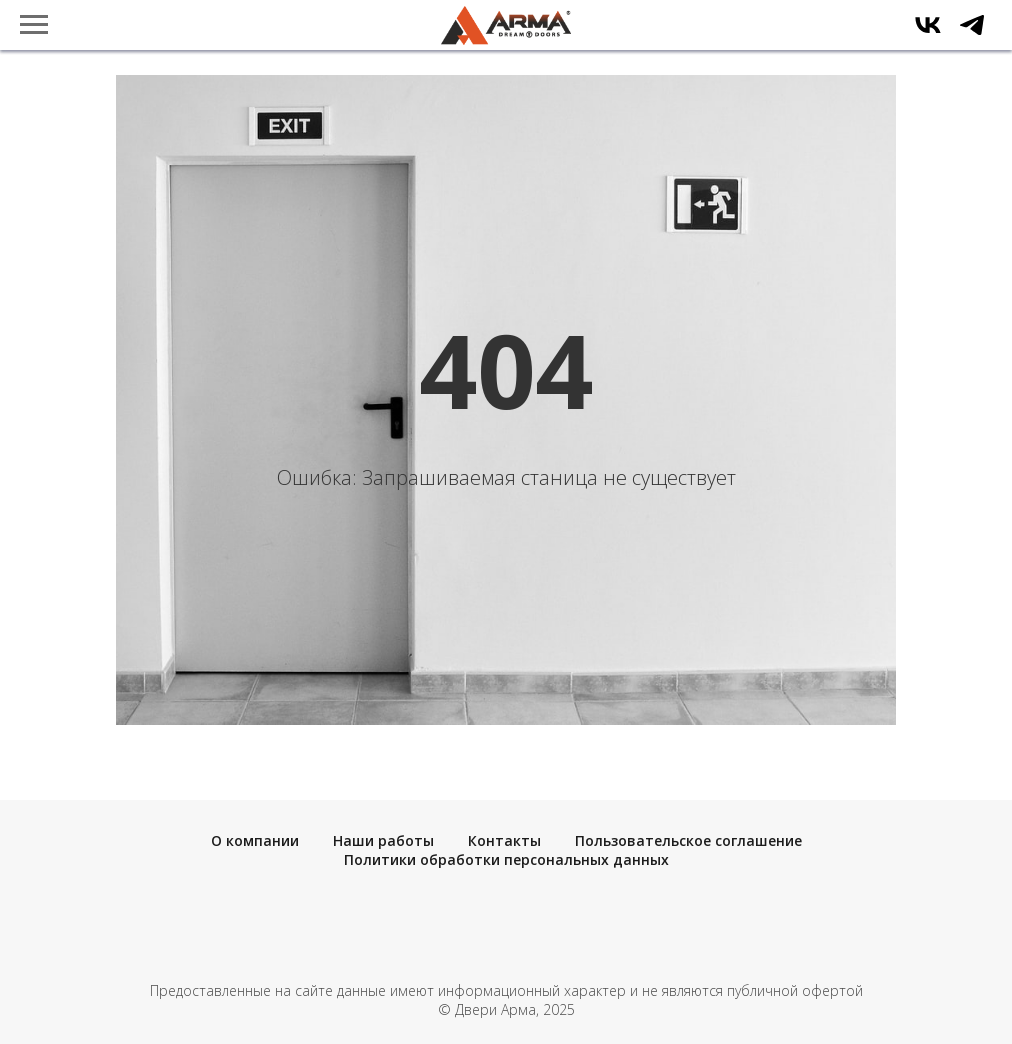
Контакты (504, 840)
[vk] (928, 34)
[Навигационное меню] (34, 25)
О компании (255, 840)
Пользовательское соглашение (688, 840)
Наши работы (383, 840)
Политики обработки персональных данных (506, 859)
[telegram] (972, 34)
